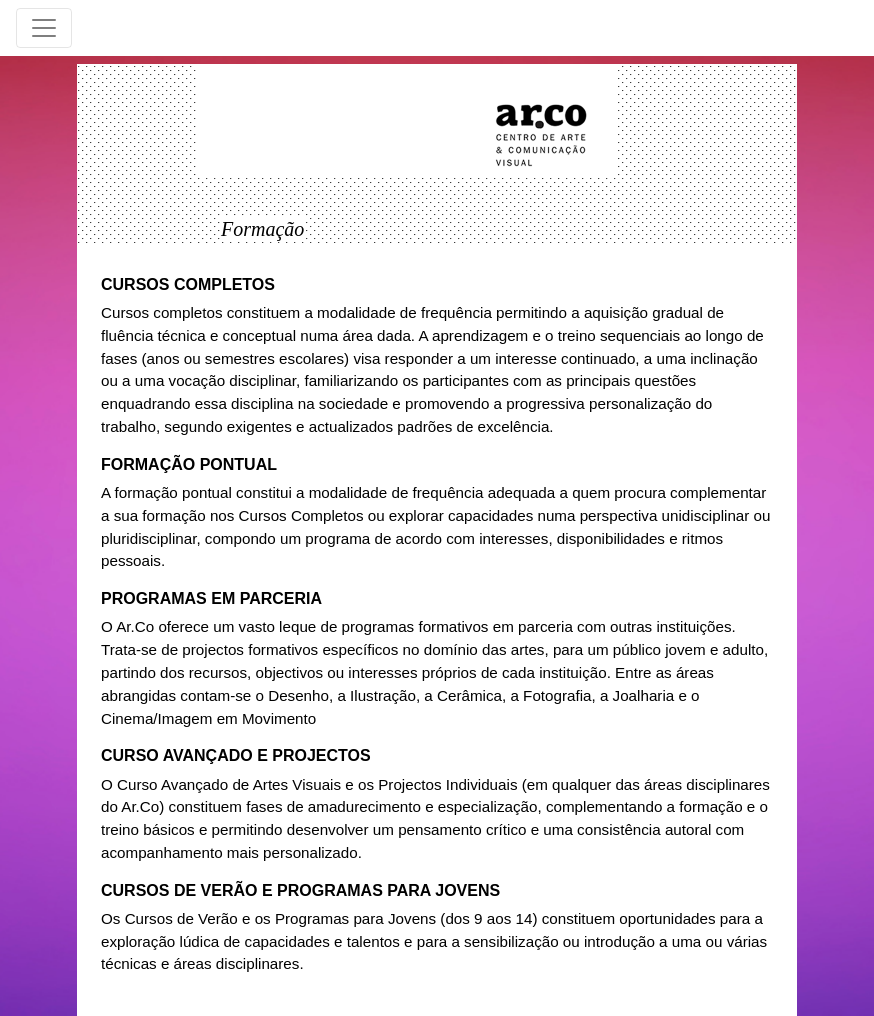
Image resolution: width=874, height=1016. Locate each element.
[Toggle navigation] (44, 28)
